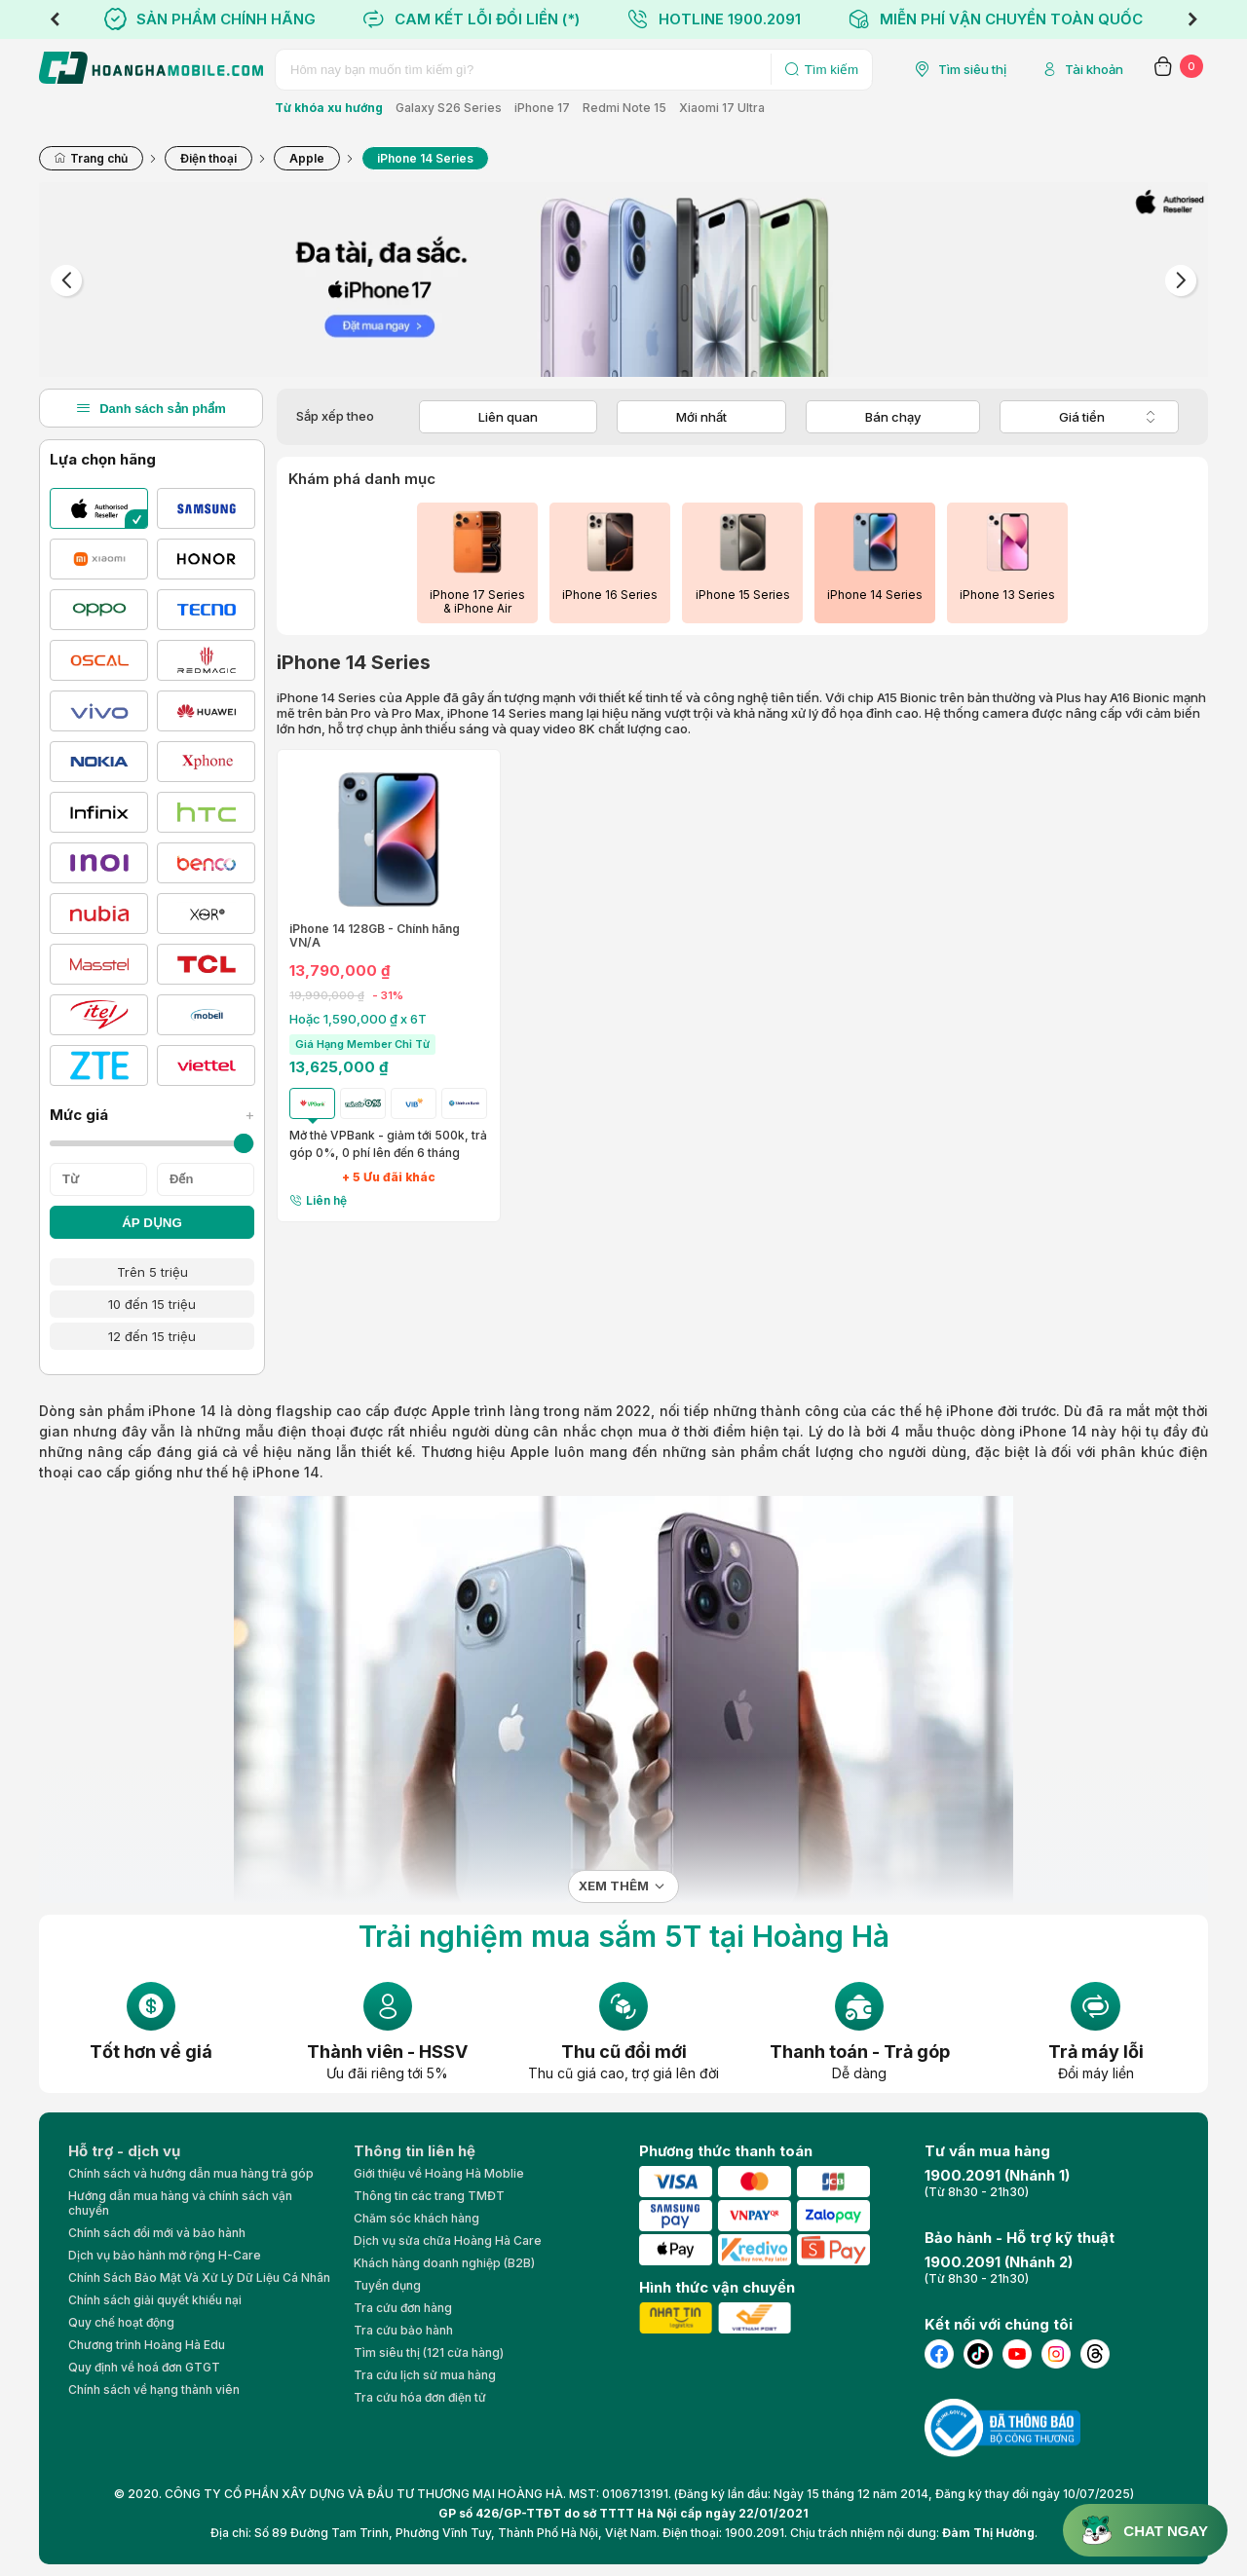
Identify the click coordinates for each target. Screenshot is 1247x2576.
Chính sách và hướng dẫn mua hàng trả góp (191, 2173)
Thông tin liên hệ (414, 2151)
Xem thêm (614, 1886)
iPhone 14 (181, 1410)
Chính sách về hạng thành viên (154, 2389)
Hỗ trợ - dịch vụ (124, 2151)
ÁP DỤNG (152, 1222)
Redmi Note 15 (624, 107)
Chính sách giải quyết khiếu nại (155, 2300)
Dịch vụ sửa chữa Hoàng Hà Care (448, 2240)
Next (1192, 19)
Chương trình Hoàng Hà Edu (146, 2344)
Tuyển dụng (387, 2285)
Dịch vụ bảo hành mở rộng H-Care (164, 2255)
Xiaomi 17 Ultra (722, 107)
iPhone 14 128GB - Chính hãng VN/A (374, 936)
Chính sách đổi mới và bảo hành (157, 2232)
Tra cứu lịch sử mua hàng (425, 2375)
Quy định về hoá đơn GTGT (144, 2367)
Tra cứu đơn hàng (403, 2307)
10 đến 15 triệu (152, 1304)
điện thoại (311, 1431)
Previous (54, 19)
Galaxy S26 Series (449, 107)
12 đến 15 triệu (152, 1336)
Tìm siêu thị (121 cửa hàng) (429, 2352)
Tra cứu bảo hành (403, 2330)
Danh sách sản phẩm (151, 408)
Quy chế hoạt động (121, 2322)
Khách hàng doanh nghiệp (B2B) (444, 2263)
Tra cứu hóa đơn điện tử (420, 2397)
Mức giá (152, 1114)
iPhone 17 (542, 107)
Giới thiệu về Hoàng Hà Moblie (439, 2173)
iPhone (970, 1410)
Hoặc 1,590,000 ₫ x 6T (358, 1019)
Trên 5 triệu (152, 1272)
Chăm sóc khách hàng (416, 2218)
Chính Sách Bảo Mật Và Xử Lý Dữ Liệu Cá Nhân (199, 2277)
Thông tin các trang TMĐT (429, 2195)
